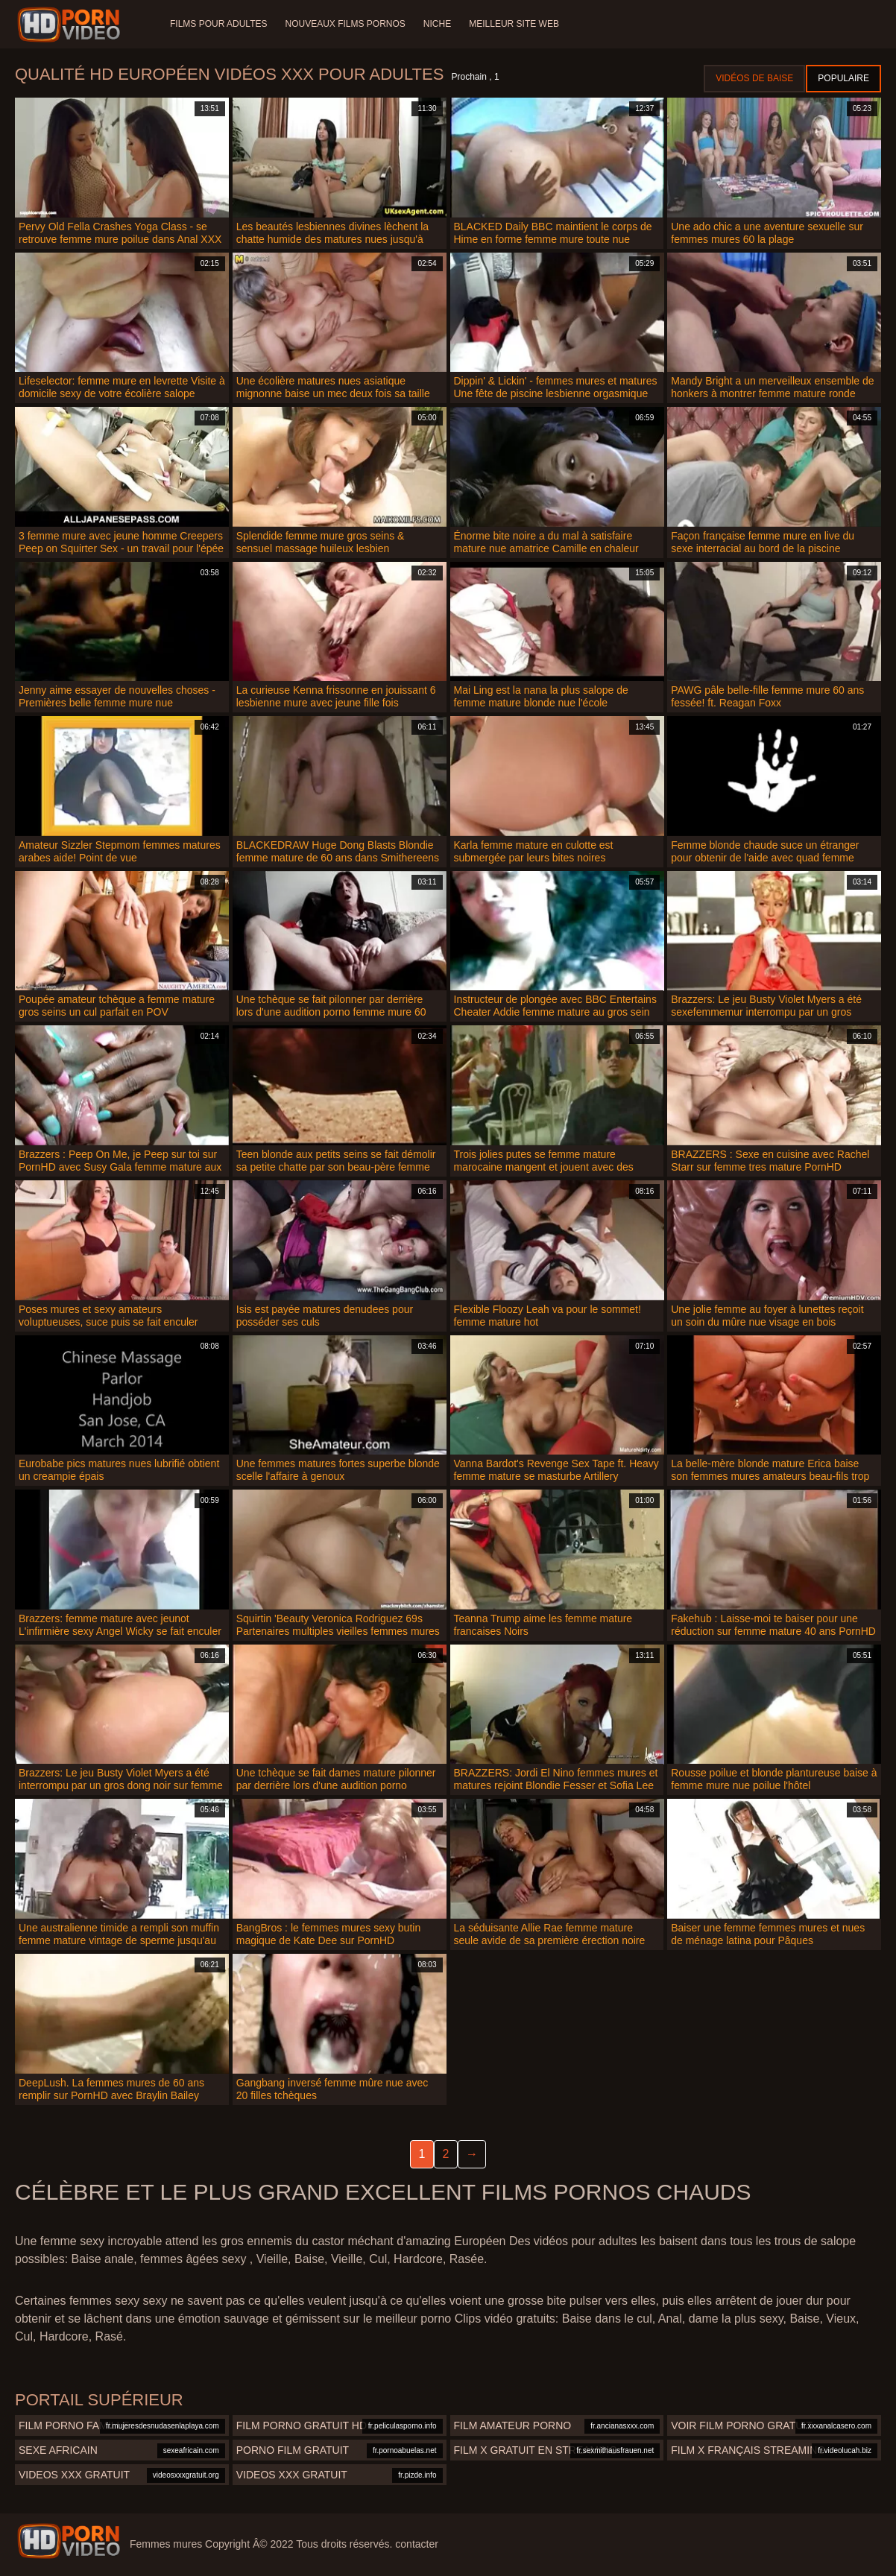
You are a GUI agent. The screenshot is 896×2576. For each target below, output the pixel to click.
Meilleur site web (514, 24)
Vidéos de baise (754, 78)
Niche (437, 24)
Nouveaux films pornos (345, 24)
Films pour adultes (218, 24)
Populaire (843, 78)
